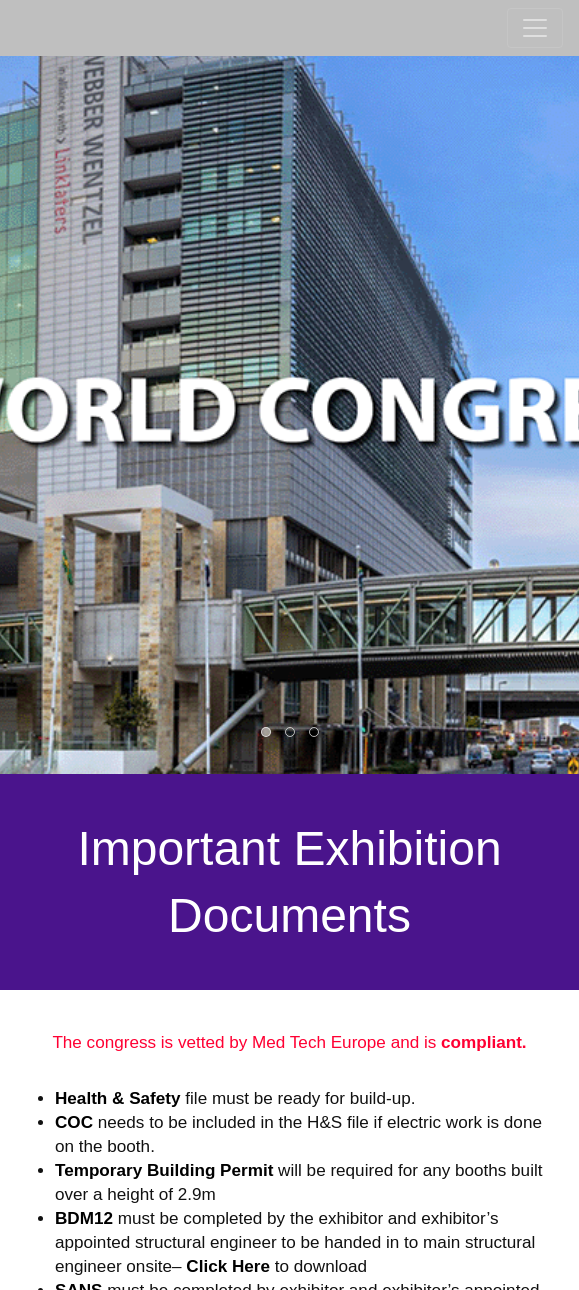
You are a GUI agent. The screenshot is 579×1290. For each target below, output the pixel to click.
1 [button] (267, 733)
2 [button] (291, 733)
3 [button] (315, 733)
